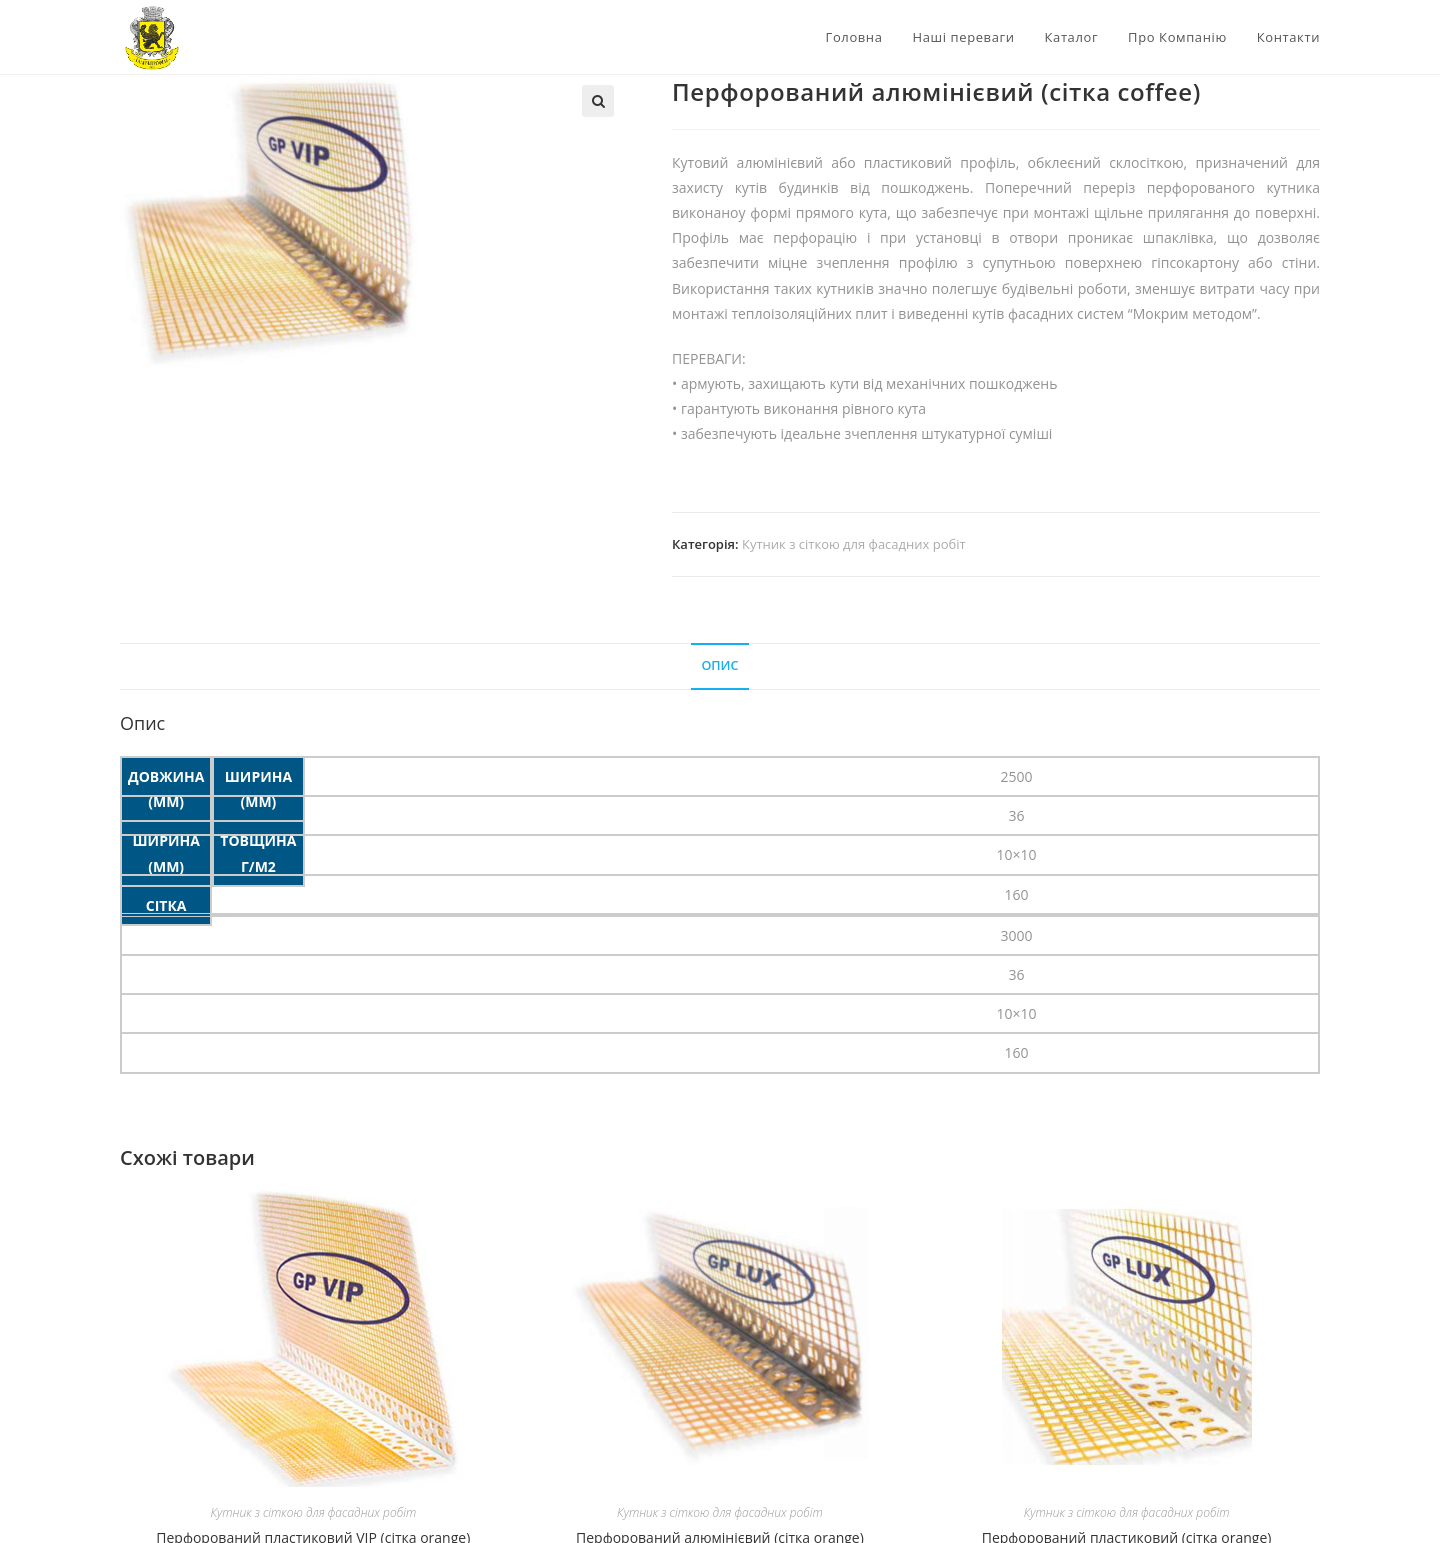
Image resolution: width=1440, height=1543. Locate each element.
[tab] (719, 666)
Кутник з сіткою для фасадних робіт (854, 544)
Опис (719, 665)
